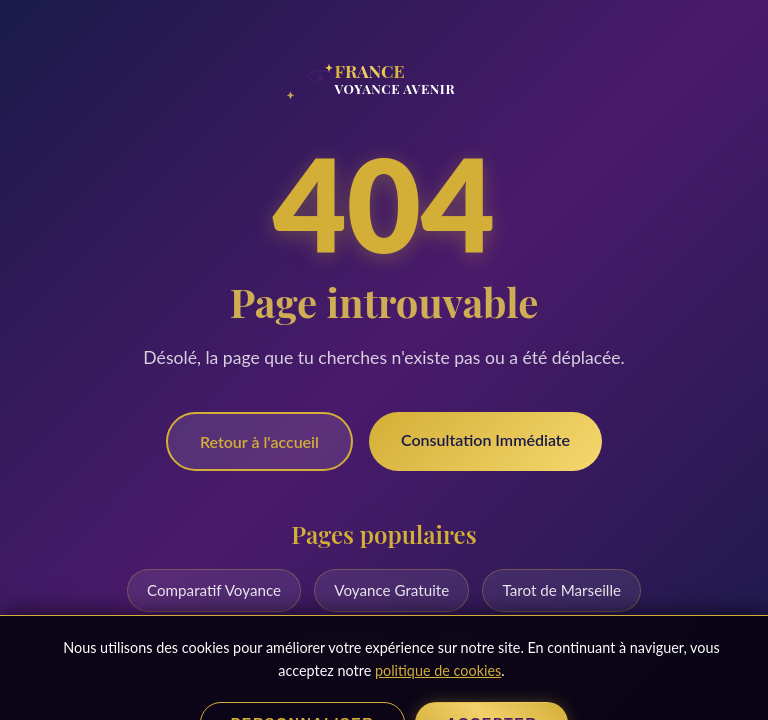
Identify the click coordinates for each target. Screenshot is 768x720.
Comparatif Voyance (214, 590)
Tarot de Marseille (561, 590)
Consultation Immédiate (485, 439)
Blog (454, 645)
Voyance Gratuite (391, 590)
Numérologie (343, 645)
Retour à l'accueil (259, 441)
